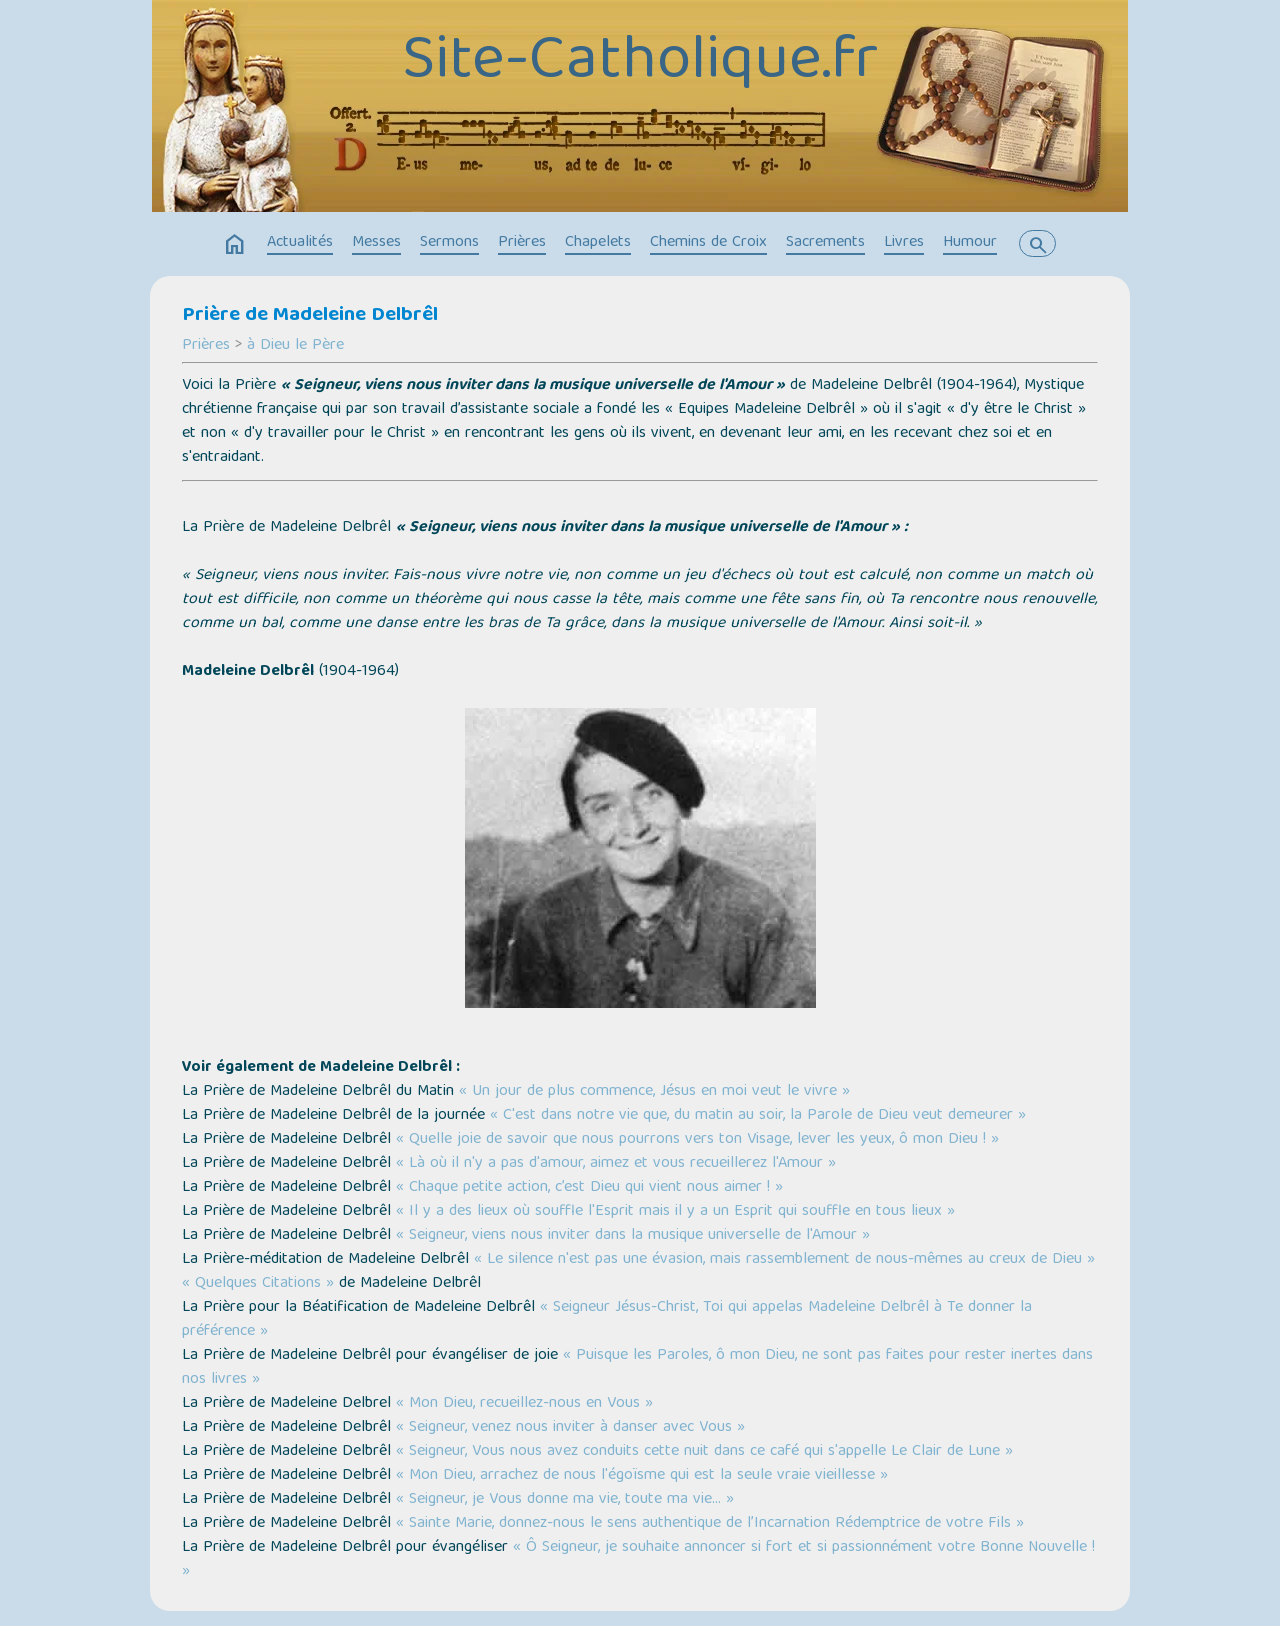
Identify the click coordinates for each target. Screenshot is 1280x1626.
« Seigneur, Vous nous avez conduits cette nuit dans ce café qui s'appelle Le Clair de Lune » (704, 1452)
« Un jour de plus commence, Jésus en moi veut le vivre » (654, 1092)
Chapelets (598, 243)
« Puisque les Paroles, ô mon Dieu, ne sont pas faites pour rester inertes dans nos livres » (637, 1368)
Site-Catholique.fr (640, 63)
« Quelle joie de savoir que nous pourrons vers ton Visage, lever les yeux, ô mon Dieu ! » (697, 1140)
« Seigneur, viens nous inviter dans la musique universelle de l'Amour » (633, 1236)
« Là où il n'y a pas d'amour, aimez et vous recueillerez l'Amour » (616, 1164)
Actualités (300, 243)
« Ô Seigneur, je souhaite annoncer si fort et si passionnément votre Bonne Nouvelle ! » (638, 1560)
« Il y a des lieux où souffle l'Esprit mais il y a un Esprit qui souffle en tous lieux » (675, 1212)
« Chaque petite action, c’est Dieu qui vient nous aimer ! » (589, 1188)
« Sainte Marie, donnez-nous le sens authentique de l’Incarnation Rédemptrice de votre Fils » (710, 1524)
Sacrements (825, 243)
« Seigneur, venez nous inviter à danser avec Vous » (570, 1428)
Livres (904, 243)
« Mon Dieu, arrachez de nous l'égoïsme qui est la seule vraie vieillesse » (642, 1476)
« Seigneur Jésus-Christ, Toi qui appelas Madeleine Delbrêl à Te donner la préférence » (607, 1320)
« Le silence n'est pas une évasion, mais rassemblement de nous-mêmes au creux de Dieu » (784, 1260)
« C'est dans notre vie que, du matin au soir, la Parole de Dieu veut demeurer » (758, 1116)
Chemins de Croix (708, 243)
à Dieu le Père (295, 346)
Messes (376, 243)
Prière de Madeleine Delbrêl (310, 316)
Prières (522, 243)
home (235, 245)
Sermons (449, 243)
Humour (970, 243)
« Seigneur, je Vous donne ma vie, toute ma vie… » (565, 1500)
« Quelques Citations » (258, 1284)
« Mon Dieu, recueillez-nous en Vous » (524, 1404)
